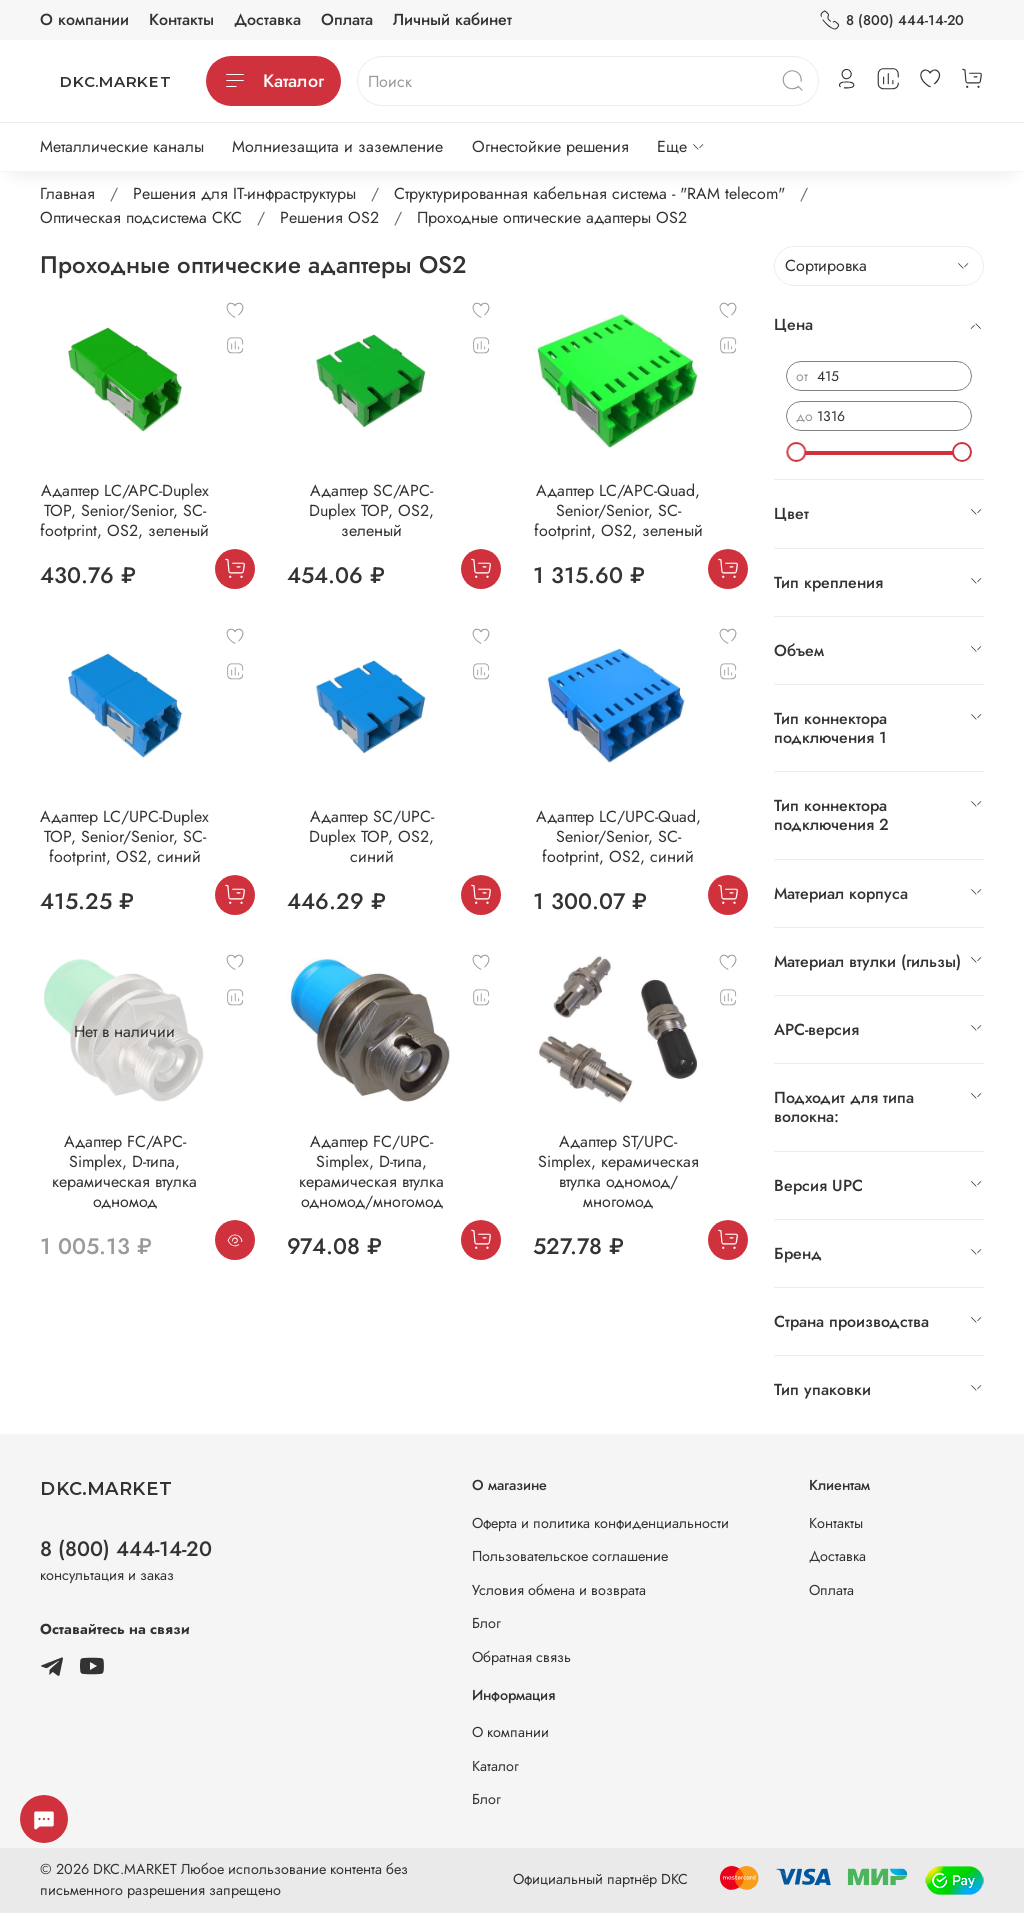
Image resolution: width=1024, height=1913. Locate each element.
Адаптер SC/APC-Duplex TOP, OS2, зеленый (371, 510)
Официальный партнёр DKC (600, 1879)
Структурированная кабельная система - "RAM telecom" (589, 193)
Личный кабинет (452, 19)
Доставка (267, 19)
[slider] (796, 452)
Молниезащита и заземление (337, 146)
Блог (486, 1623)
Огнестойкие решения (550, 146)
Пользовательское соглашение (570, 1556)
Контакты (181, 19)
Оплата (347, 19)
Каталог (273, 81)
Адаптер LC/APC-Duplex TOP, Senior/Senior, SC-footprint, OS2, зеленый (124, 510)
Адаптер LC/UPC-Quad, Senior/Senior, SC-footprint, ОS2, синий (618, 836)
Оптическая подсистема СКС (141, 217)
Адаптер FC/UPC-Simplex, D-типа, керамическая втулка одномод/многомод (371, 1171)
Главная (67, 193)
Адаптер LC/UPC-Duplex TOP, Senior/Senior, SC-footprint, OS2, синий (124, 836)
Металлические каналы (122, 146)
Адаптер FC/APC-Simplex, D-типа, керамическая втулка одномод (124, 1171)
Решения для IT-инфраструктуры (244, 193)
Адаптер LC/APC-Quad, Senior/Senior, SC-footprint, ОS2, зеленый (618, 510)
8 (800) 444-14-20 (891, 20)
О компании (84, 19)
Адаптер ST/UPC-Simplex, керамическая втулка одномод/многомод (618, 1171)
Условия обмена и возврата (559, 1590)
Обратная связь (521, 1657)
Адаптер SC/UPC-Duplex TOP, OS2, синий (371, 836)
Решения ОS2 (329, 217)
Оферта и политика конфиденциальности (600, 1523)
